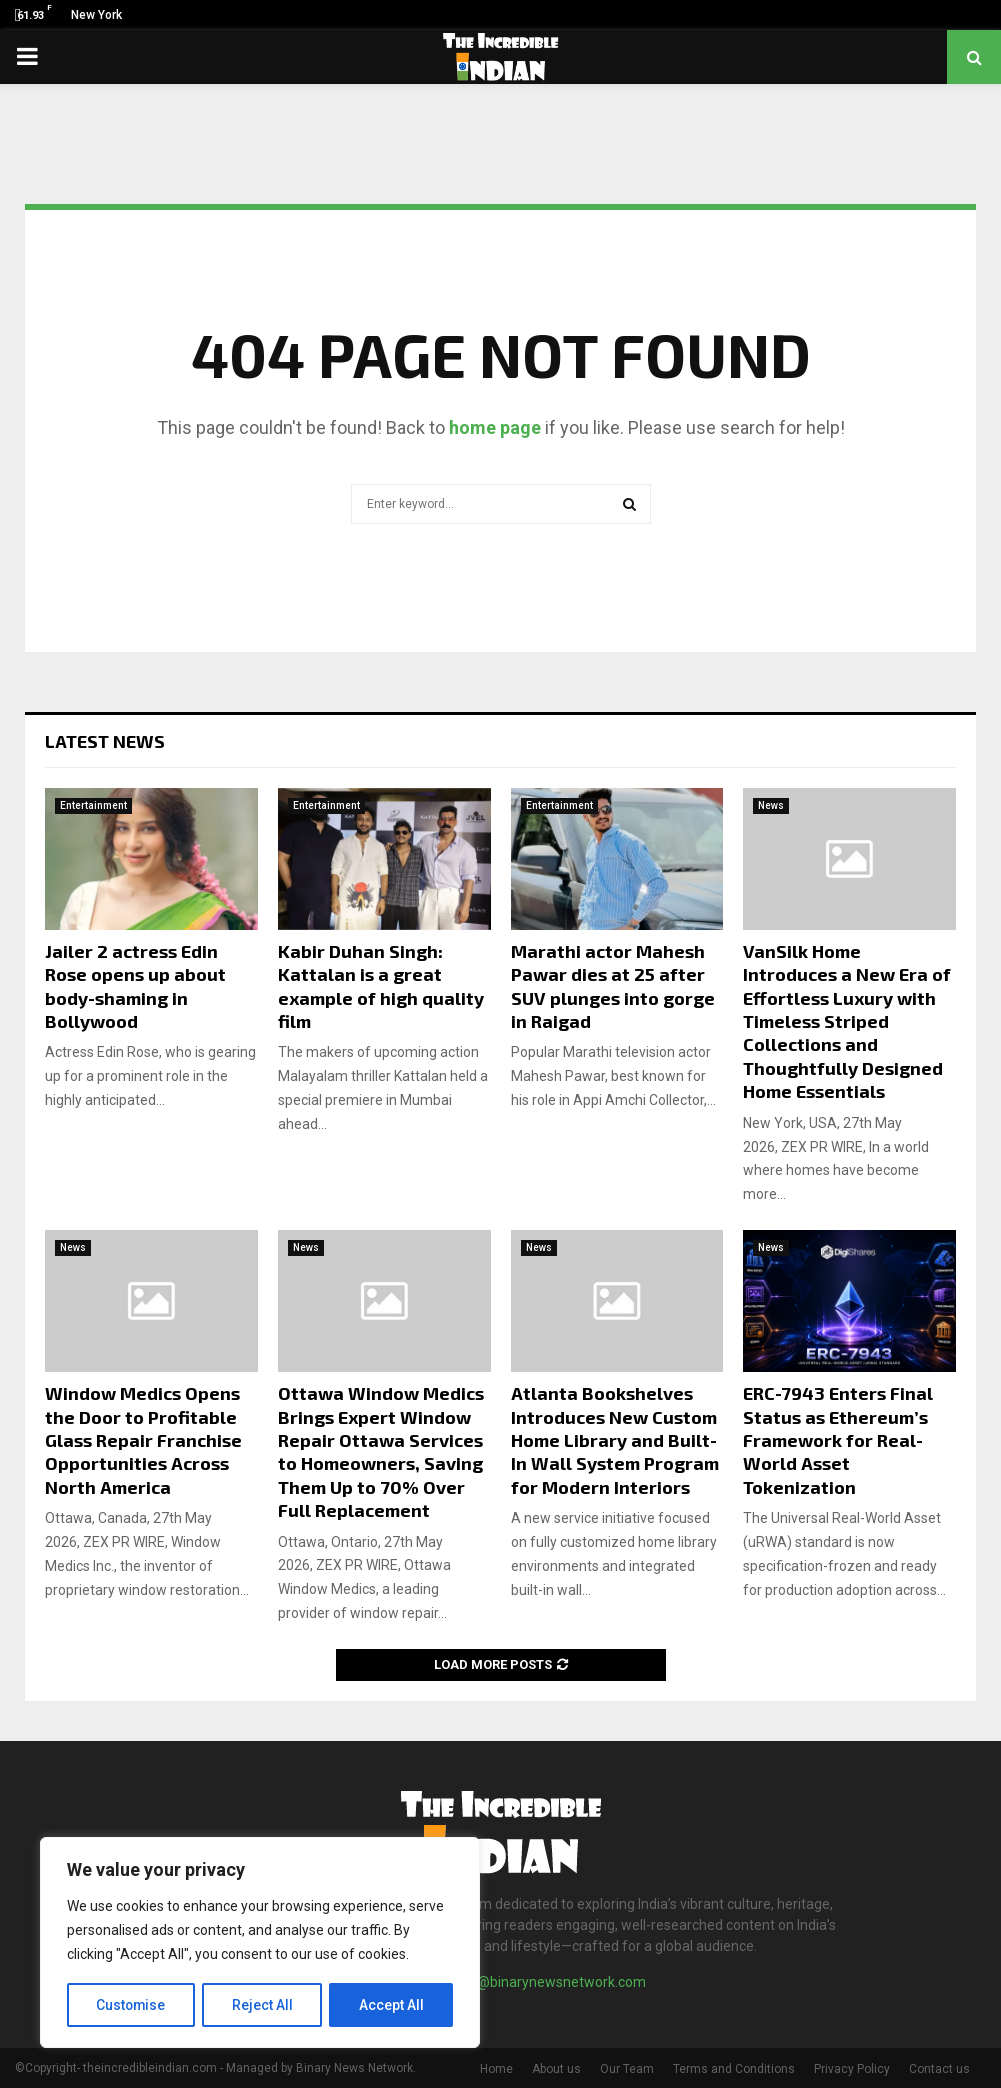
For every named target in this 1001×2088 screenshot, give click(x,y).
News (771, 805)
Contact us (939, 2069)
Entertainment (93, 805)
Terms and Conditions (734, 2069)
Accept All (391, 2005)
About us (556, 2069)
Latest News (105, 741)
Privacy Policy (852, 2069)
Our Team (627, 2069)
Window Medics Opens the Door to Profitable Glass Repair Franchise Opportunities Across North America (143, 1440)
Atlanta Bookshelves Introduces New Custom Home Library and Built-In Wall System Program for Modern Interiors (615, 1440)
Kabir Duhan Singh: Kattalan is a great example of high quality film (381, 986)
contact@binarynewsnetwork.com (537, 1982)
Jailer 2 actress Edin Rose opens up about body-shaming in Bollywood (135, 986)
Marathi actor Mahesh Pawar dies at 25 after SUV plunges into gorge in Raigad (613, 986)
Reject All (263, 2005)
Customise (131, 2005)
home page (495, 427)
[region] (260, 1943)
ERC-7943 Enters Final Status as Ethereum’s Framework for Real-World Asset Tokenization (838, 1440)
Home (496, 2069)
